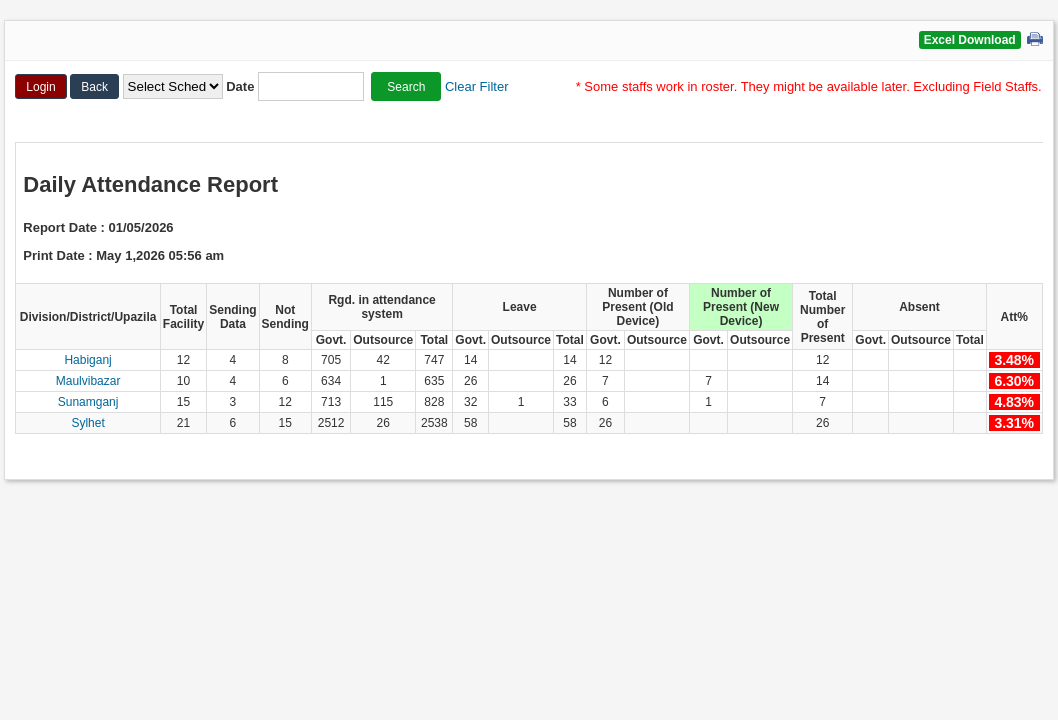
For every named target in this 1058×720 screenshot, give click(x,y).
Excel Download (970, 40)
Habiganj (87, 360)
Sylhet (87, 423)
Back (94, 87)
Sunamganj (88, 402)
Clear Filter (477, 86)
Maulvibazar (88, 381)
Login (40, 87)
